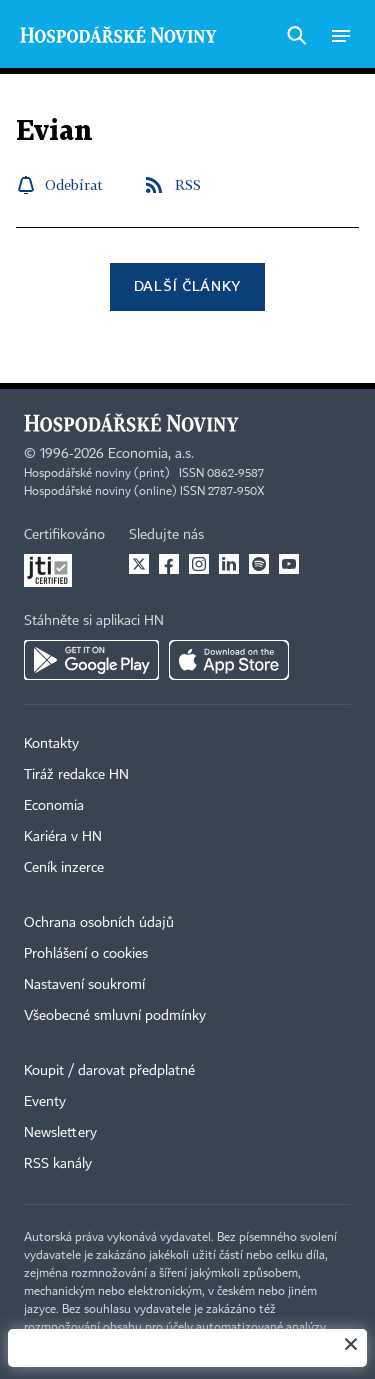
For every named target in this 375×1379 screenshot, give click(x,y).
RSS (188, 184)
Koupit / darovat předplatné (109, 1071)
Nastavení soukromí (84, 985)
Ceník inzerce (64, 868)
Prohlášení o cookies (86, 954)
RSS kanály (58, 1164)
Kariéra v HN (63, 837)
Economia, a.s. (151, 454)
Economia (54, 806)
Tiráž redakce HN (76, 775)
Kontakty (51, 744)
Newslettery (60, 1133)
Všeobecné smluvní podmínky (115, 1016)
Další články (187, 285)
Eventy (45, 1102)
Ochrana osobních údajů (99, 923)
